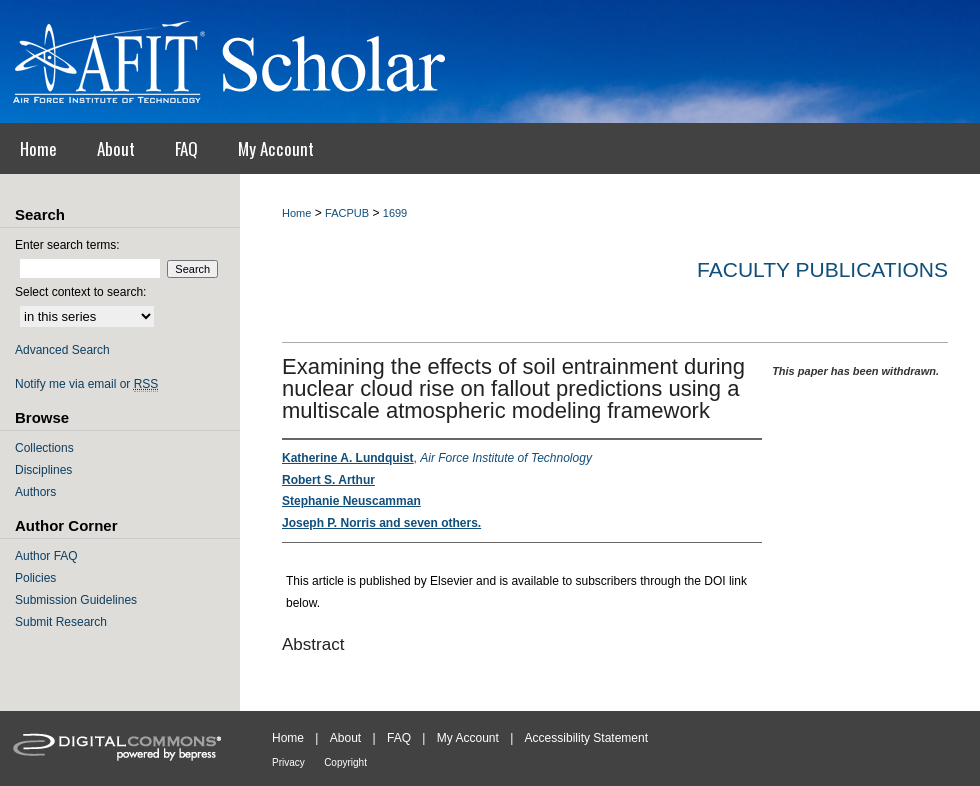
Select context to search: (80, 292)
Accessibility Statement (586, 738)
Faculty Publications (822, 269)
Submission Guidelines (76, 600)
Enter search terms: (67, 245)
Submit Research (61, 622)
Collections (44, 448)
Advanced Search (62, 350)
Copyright (345, 762)
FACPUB (347, 213)
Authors (35, 492)
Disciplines (43, 470)
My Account (468, 738)
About (345, 738)
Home (296, 213)
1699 (395, 213)
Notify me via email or (86, 384)
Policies (35, 578)
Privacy (288, 762)
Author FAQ (46, 556)
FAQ (399, 738)
